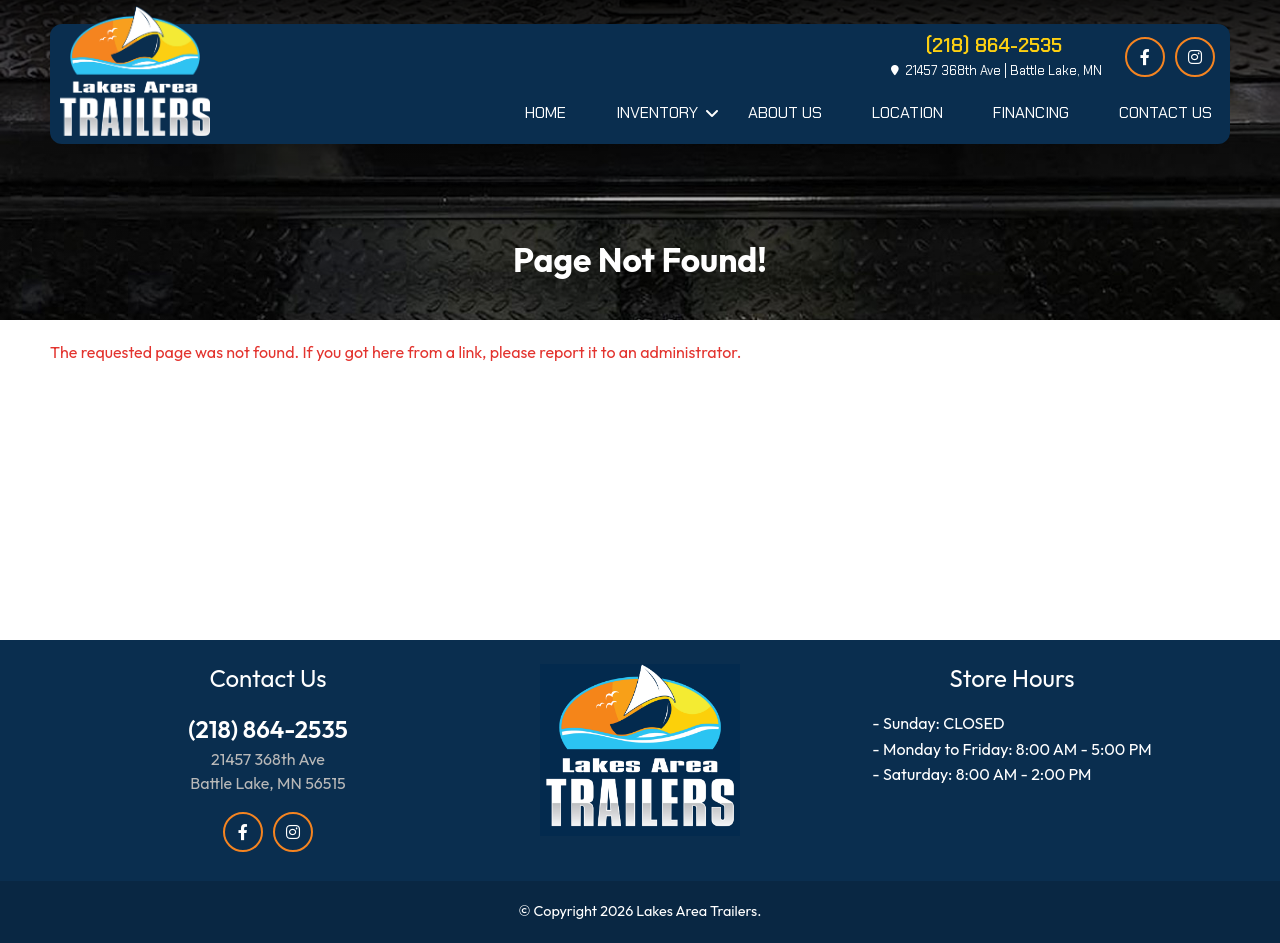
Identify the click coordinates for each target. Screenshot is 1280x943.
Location (907, 112)
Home (545, 112)
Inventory (657, 112)
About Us (785, 112)
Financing (1031, 112)
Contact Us (1165, 112)
